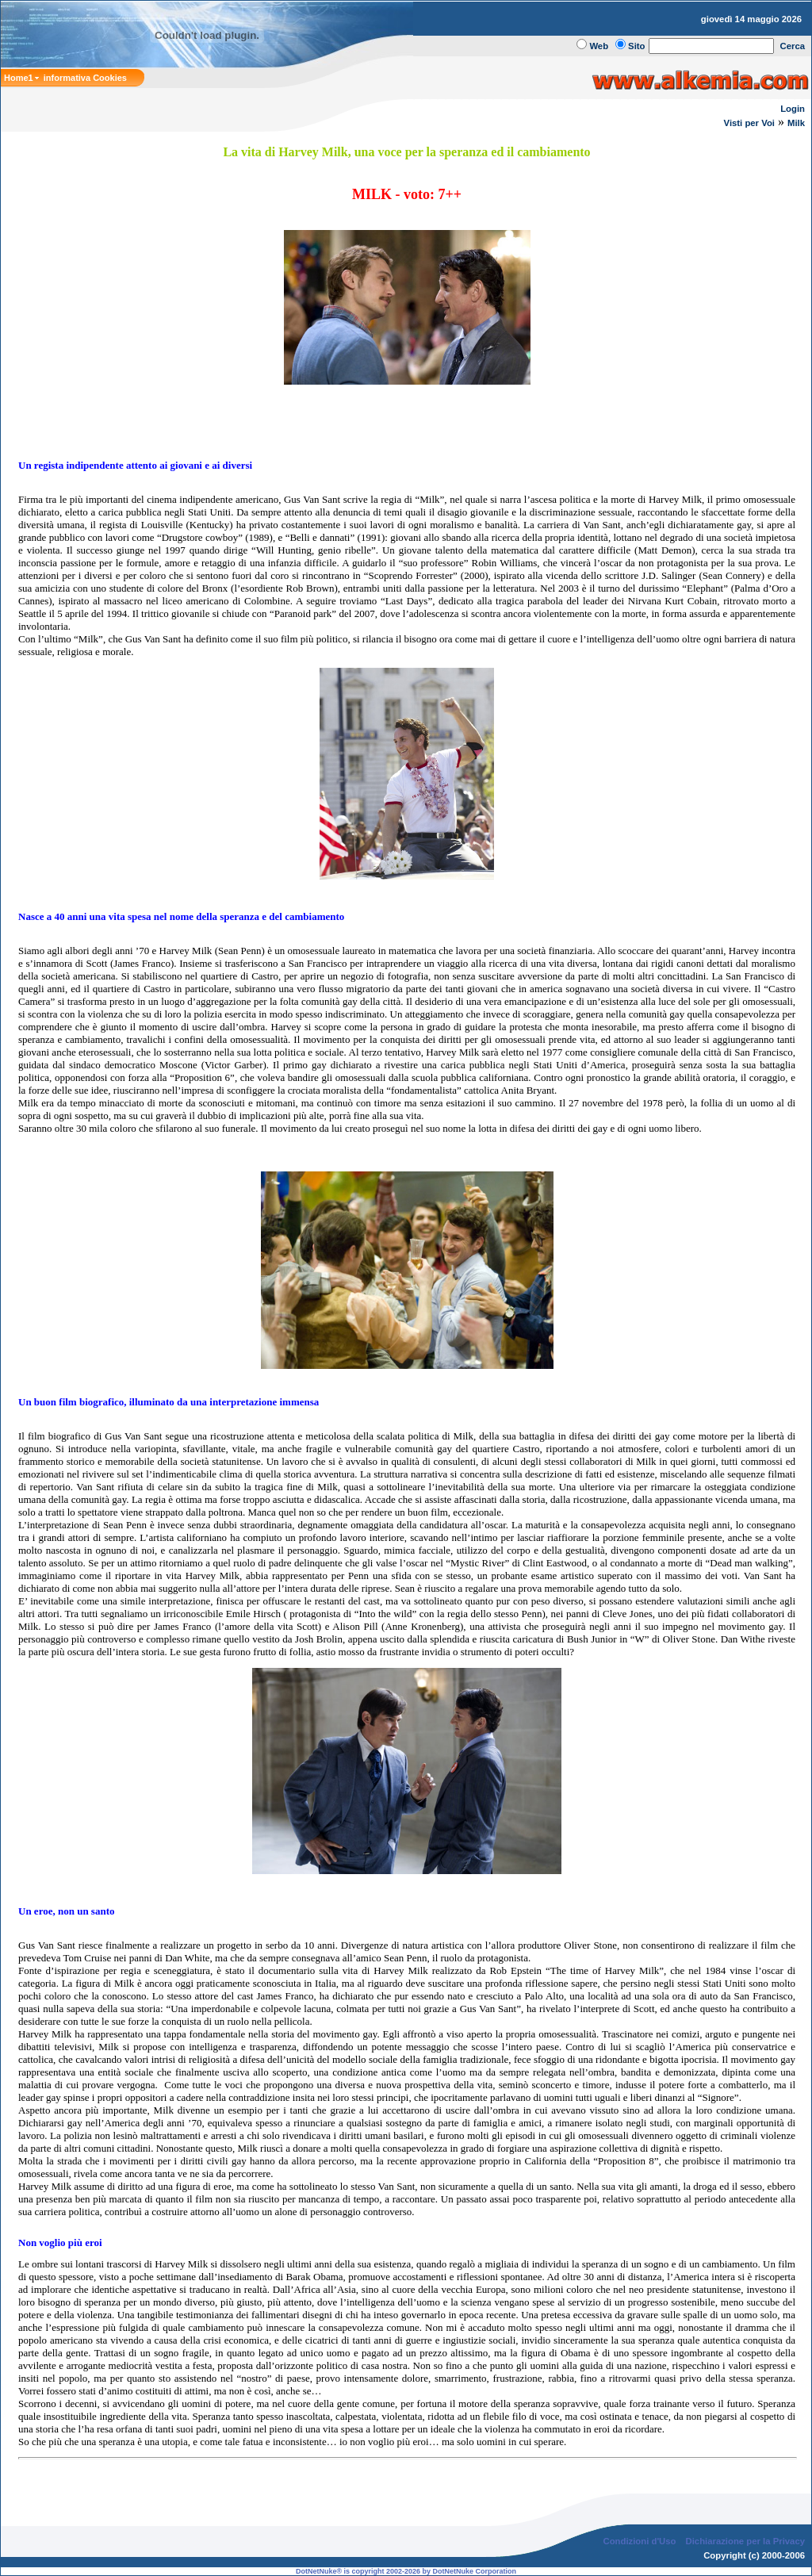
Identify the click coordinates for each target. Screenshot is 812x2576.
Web (598, 46)
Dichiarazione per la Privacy (746, 2541)
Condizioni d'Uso (639, 2541)
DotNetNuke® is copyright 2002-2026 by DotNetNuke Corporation (406, 2571)
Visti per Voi (749, 123)
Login (792, 108)
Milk (796, 123)
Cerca (793, 46)
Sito (636, 46)
